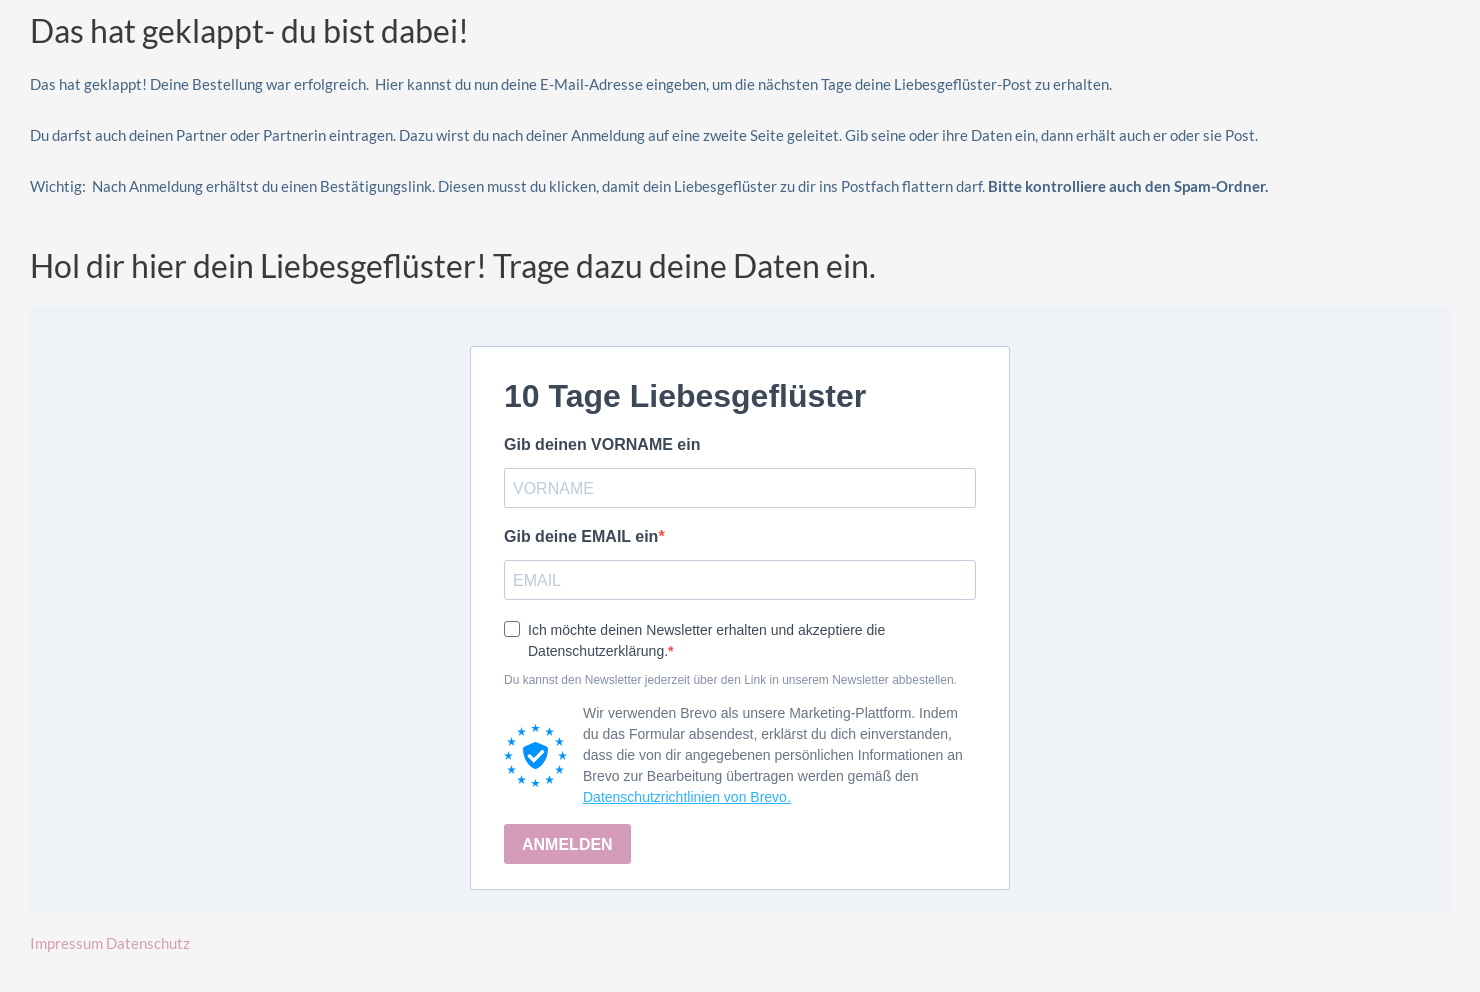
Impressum (66, 943)
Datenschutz (148, 943)
